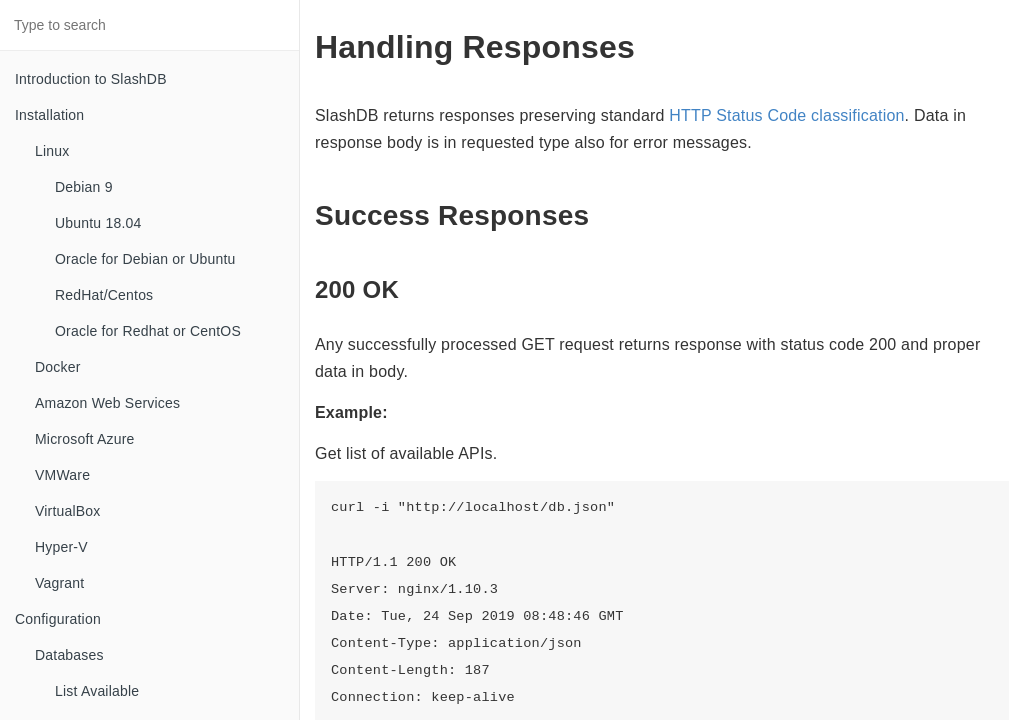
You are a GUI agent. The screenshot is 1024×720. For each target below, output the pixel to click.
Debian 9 (84, 187)
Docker (58, 367)
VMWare (62, 475)
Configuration (58, 619)
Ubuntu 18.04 (98, 223)
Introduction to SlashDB (91, 79)
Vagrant (59, 583)
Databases (69, 655)
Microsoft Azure (84, 439)
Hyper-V (61, 547)
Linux (52, 151)
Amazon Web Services (107, 403)
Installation (49, 115)
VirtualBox (68, 511)
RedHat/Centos (104, 295)
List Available (97, 691)
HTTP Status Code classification (786, 115)
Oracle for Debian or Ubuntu (145, 259)
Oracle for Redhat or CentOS (148, 331)
